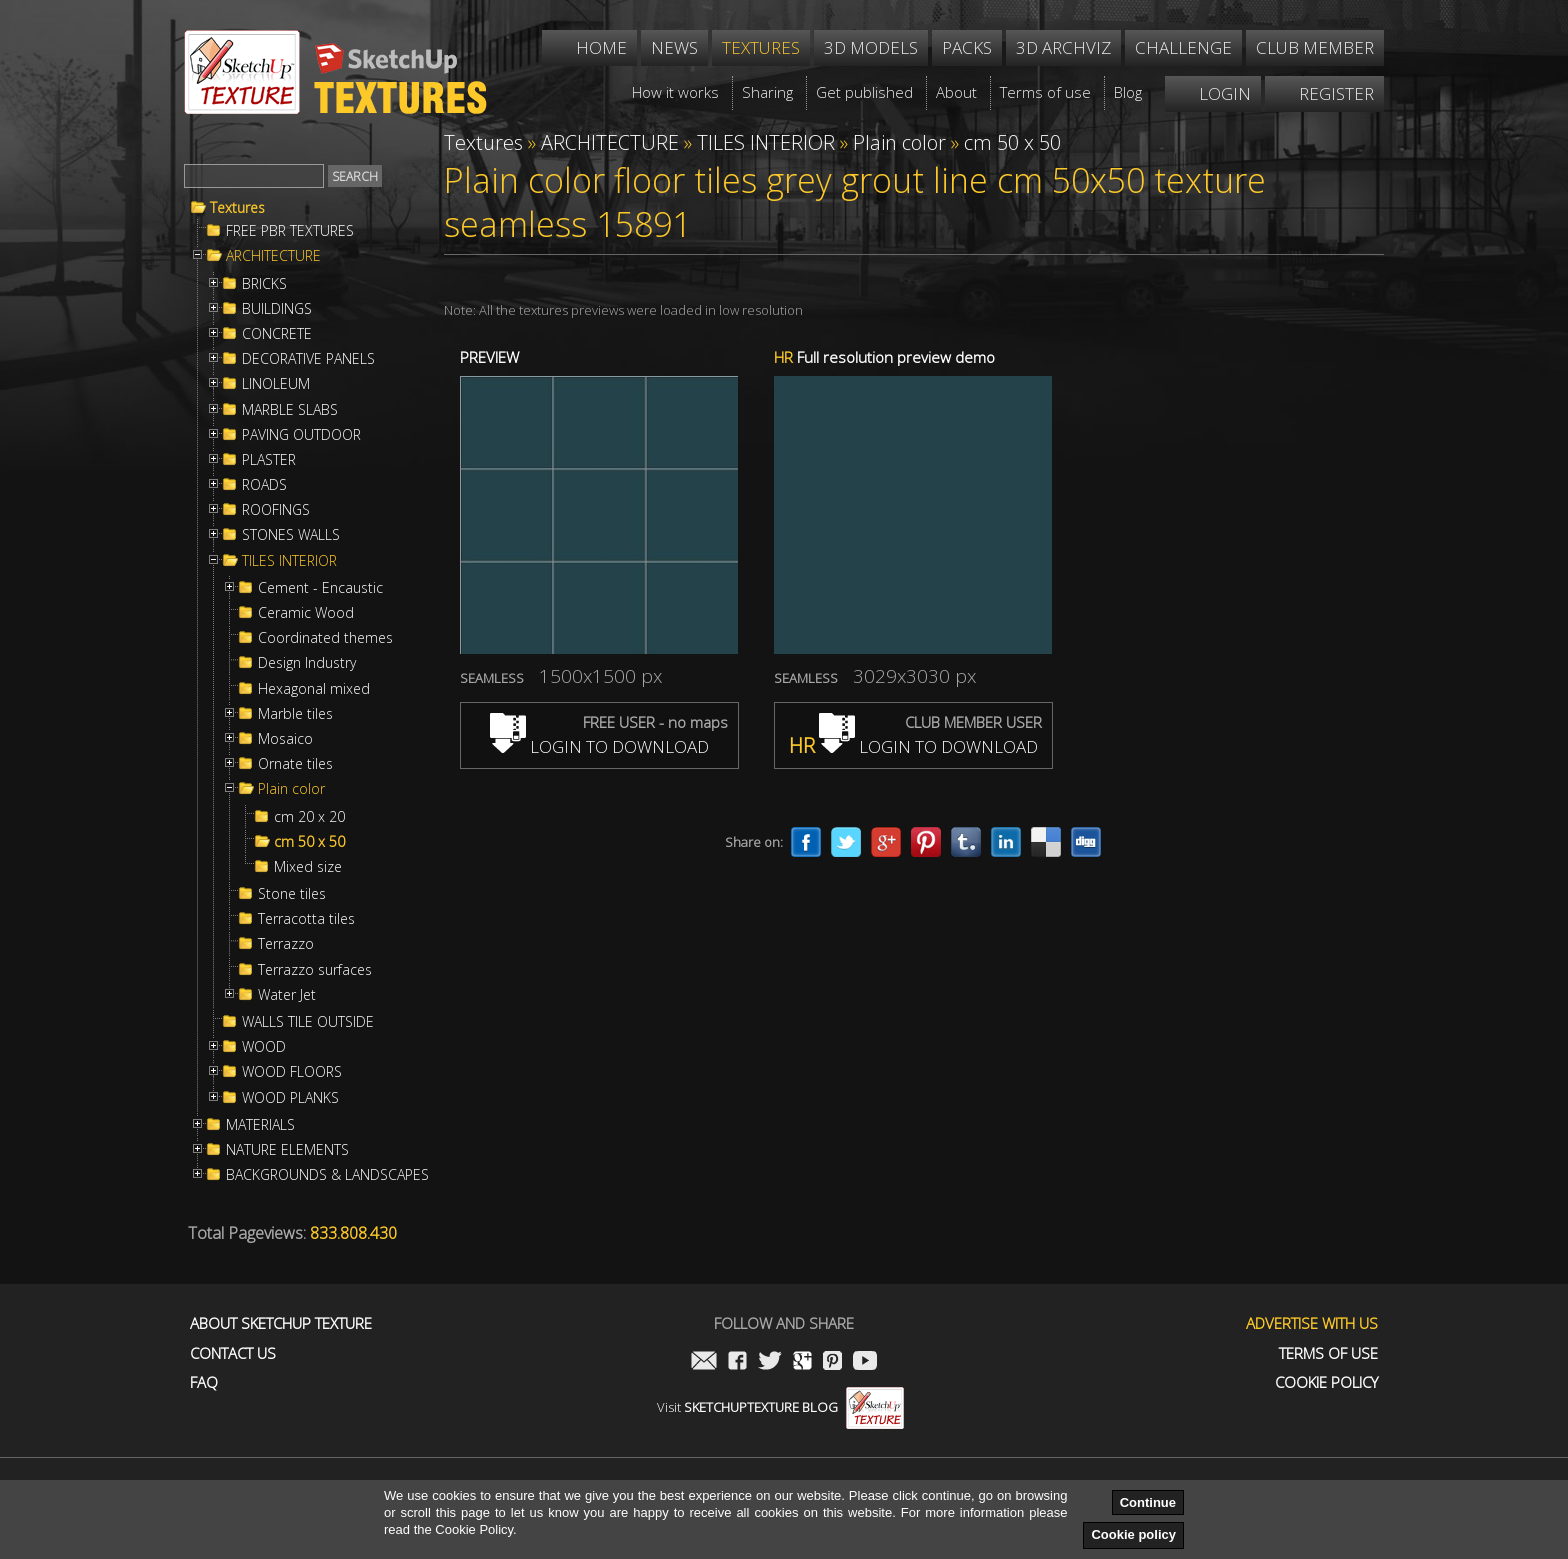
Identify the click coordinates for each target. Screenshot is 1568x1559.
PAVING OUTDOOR (301, 435)
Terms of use (1328, 1353)
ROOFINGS (276, 510)
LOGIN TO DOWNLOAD (599, 746)
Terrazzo (286, 944)
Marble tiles (295, 714)
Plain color (291, 789)
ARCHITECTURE (273, 256)
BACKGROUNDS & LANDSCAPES (327, 1175)
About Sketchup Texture (281, 1323)
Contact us (233, 1353)
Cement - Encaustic (320, 588)
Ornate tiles (295, 764)
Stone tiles (292, 894)
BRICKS (264, 284)
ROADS (264, 485)
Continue (1148, 1502)
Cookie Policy (1326, 1382)
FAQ (204, 1382)
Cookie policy (1133, 1534)
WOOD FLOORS (292, 1072)
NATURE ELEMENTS (287, 1150)
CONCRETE (277, 334)
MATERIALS (260, 1125)
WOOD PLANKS (290, 1098)
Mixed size (308, 867)
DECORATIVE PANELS (308, 359)
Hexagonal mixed (314, 689)
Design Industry (307, 663)
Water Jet (287, 995)
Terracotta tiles (306, 919)
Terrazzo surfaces (315, 970)
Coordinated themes (325, 638)
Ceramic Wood (306, 613)
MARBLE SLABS (290, 410)
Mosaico (285, 739)
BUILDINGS (277, 309)
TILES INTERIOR (289, 561)
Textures (237, 208)
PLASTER (269, 460)
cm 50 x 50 (309, 842)
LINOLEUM (276, 384)
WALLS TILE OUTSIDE (308, 1022)
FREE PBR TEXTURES (290, 231)
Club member (1315, 47)
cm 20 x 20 (309, 817)
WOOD (264, 1047)
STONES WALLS (291, 535)
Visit (780, 1407)
